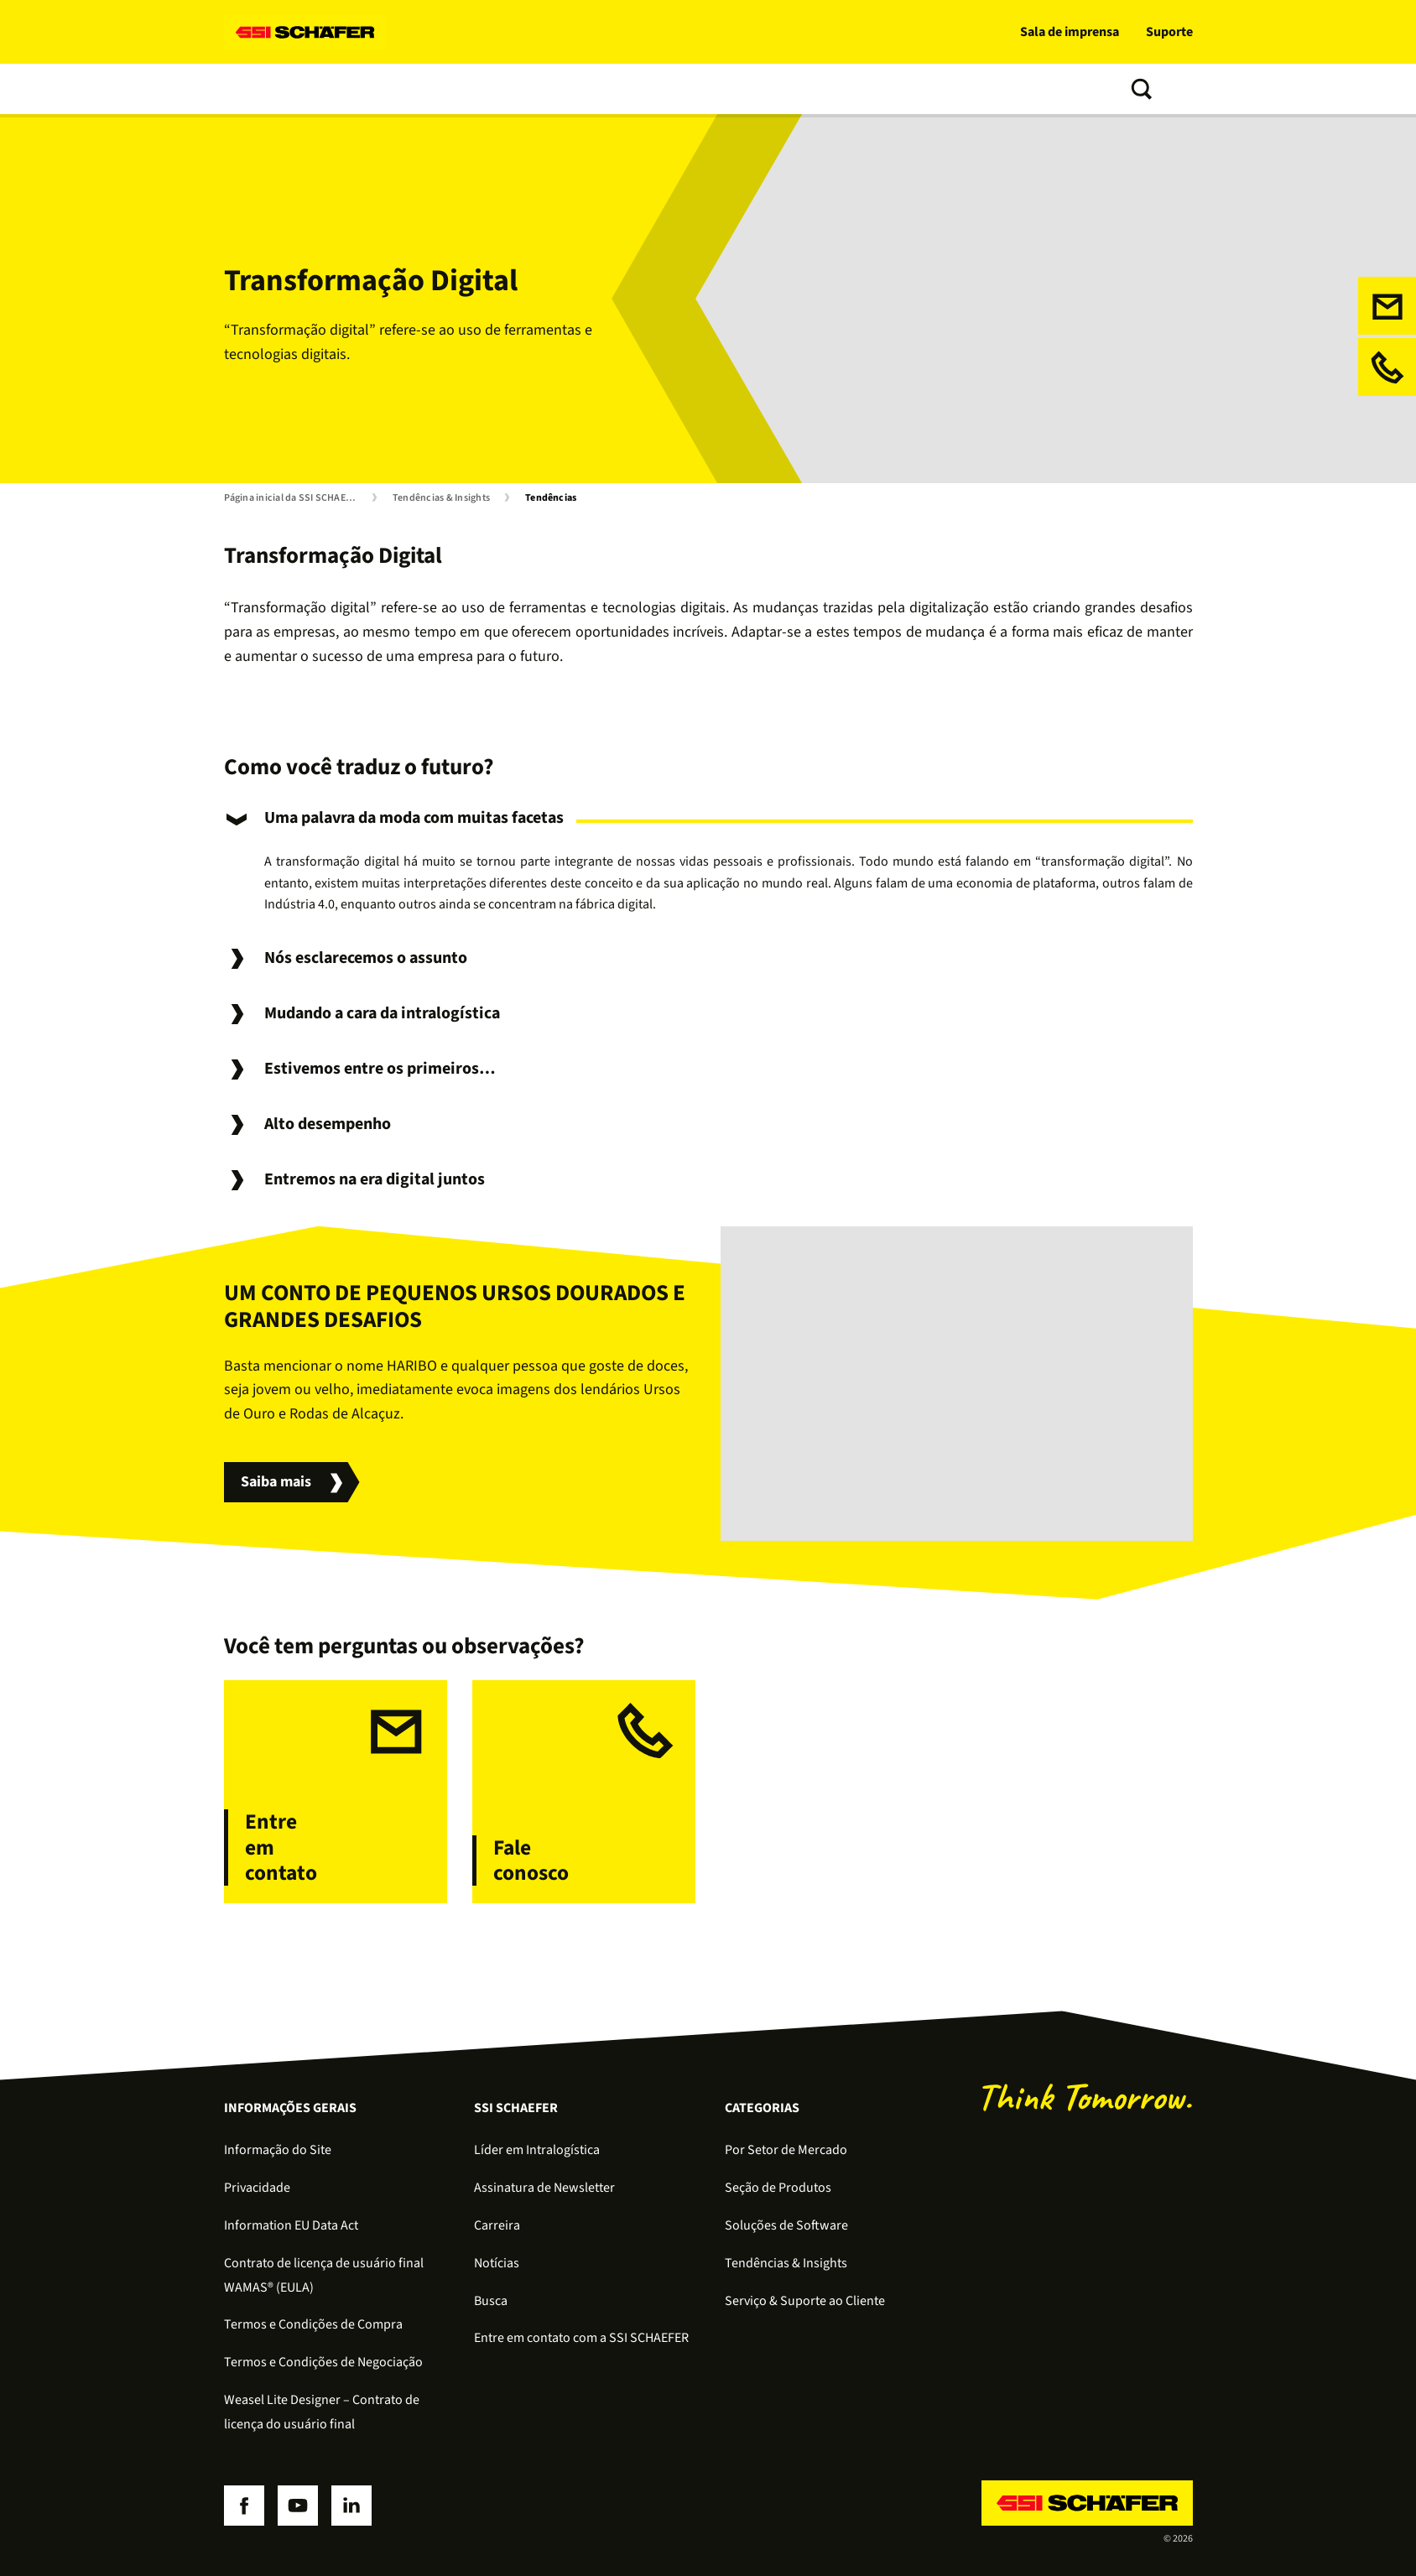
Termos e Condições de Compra (313, 2324)
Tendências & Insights (608, 89)
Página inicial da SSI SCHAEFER (293, 498)
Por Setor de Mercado (786, 2150)
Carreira (497, 2225)
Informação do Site (277, 2150)
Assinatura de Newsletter (544, 2187)
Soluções (255, 89)
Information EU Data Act (291, 2225)
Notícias (496, 2263)
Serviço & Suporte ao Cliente (805, 2301)
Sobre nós (727, 89)
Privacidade (257, 2187)
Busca (491, 2301)
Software (416, 89)
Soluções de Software (786, 2225)
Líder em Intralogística (537, 2150)
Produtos (336, 89)
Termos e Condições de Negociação (323, 2362)
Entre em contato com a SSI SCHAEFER (581, 2338)
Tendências (550, 498)
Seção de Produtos (778, 2187)
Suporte (1169, 32)
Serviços (494, 89)
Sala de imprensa (1069, 32)
